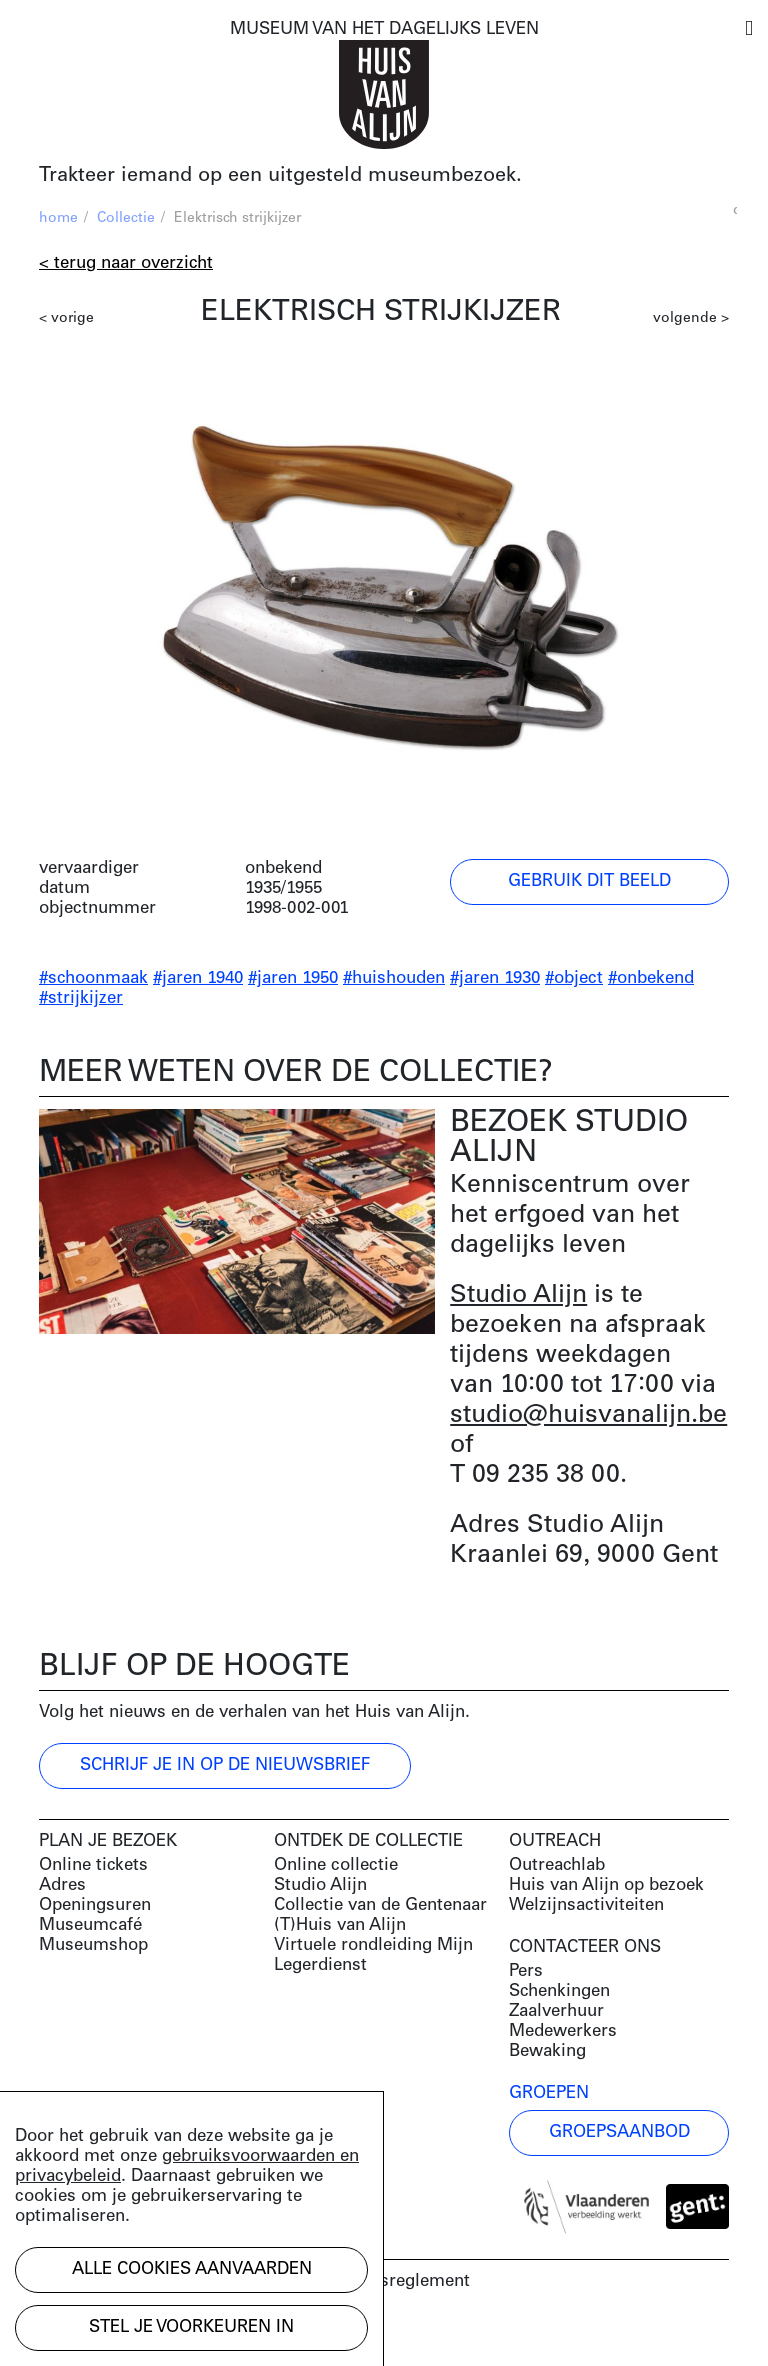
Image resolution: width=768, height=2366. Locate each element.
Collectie (126, 218)
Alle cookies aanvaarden (192, 2269)
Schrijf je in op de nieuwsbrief (225, 1765)
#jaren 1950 (293, 978)
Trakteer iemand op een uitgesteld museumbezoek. (280, 176)
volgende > (691, 318)
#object (574, 978)
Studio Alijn (518, 1295)
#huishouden (394, 978)
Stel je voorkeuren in (191, 2327)
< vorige (66, 318)
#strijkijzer (81, 998)
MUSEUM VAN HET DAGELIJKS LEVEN (384, 29)
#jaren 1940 (198, 978)
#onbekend (651, 978)
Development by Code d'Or (146, 2333)
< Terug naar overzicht (126, 263)
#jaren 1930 (495, 978)
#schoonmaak (93, 978)
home (58, 218)
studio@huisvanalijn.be (588, 1415)
